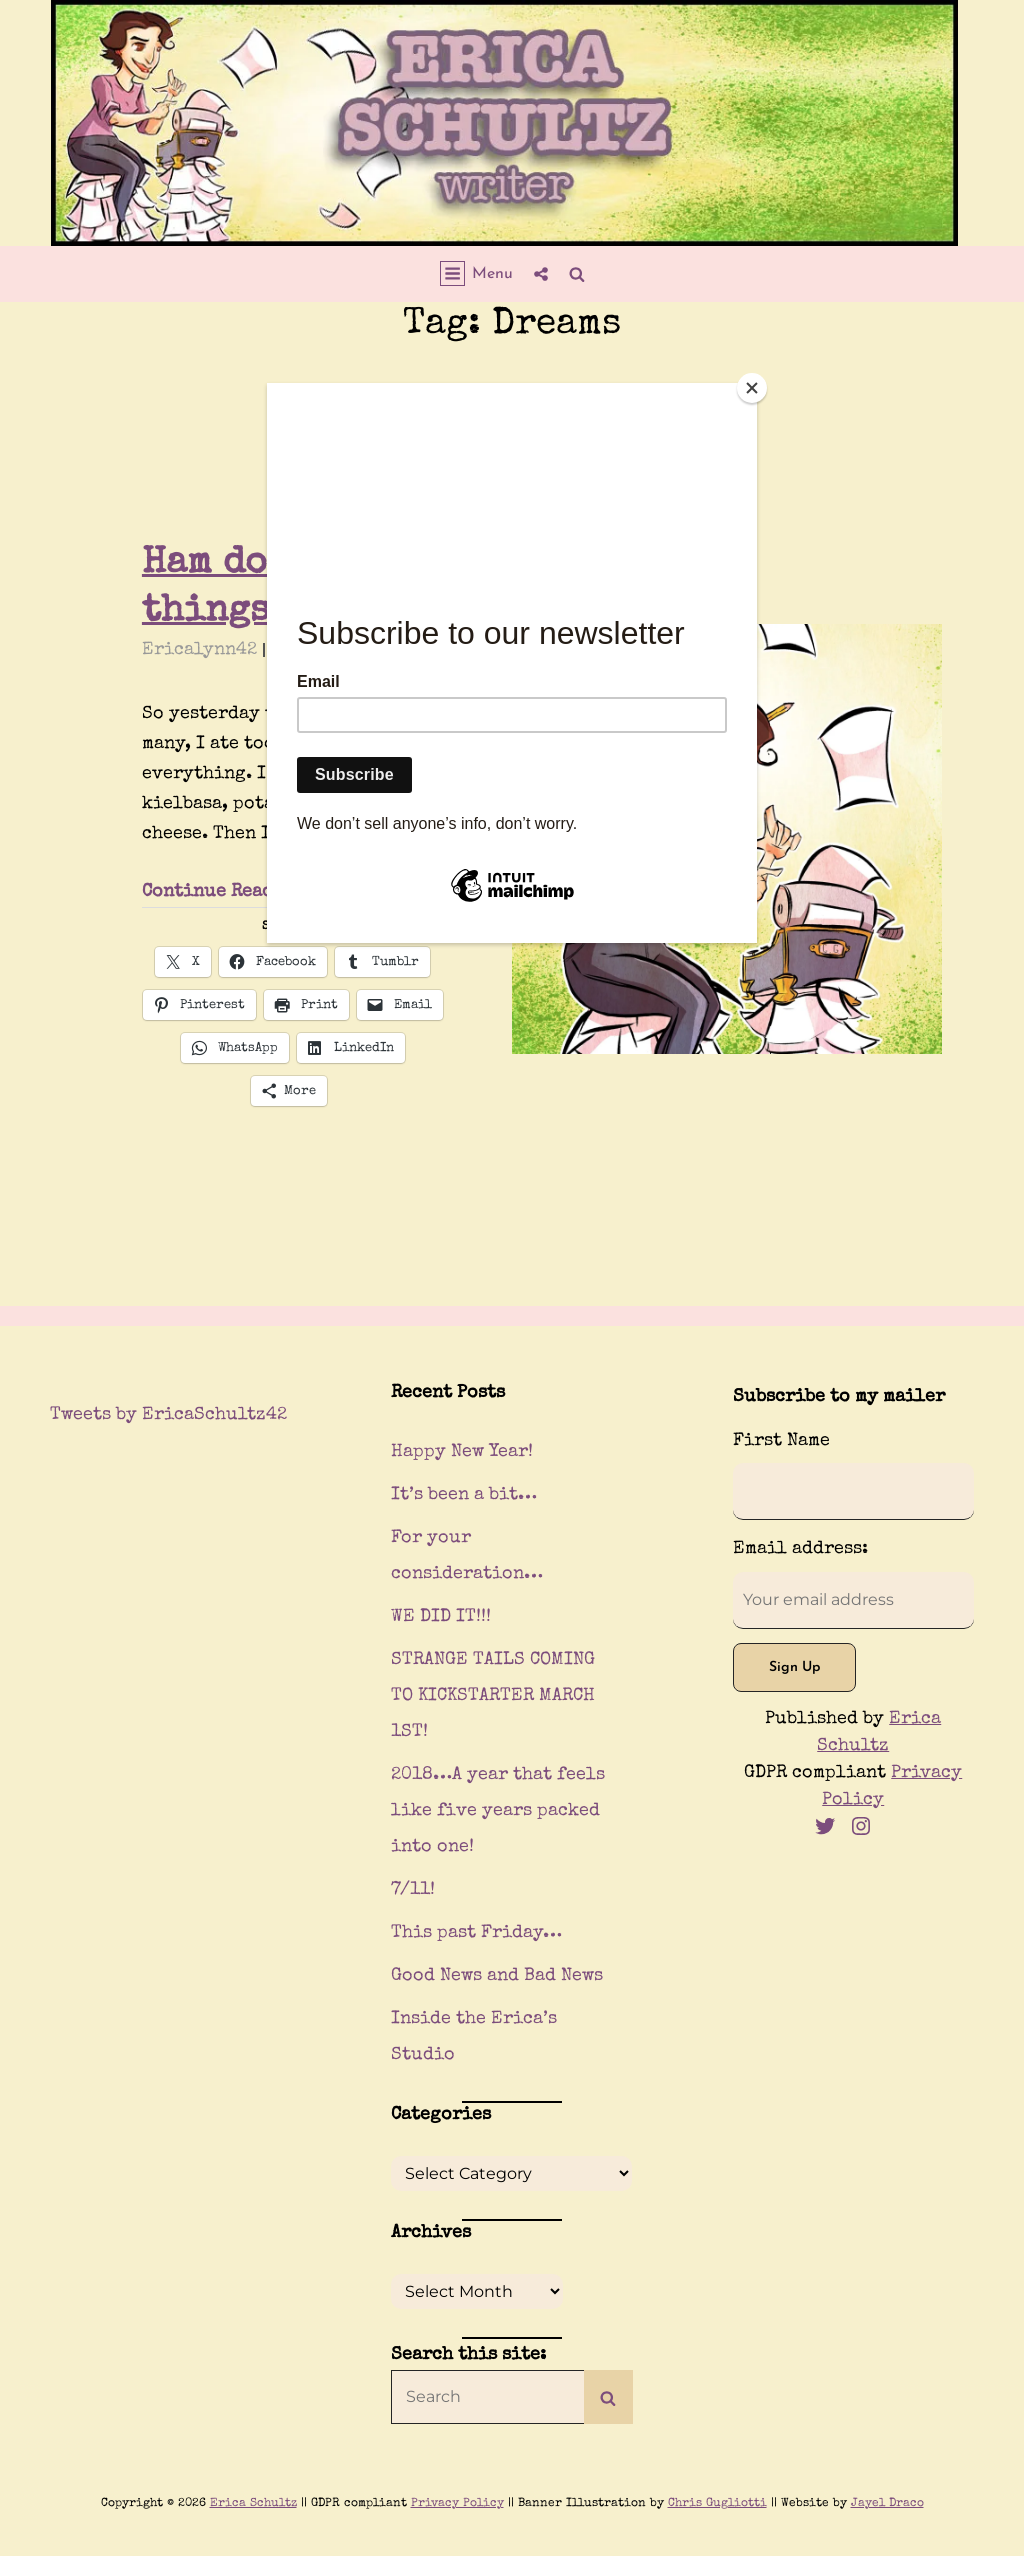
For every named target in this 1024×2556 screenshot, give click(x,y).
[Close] (752, 388)
